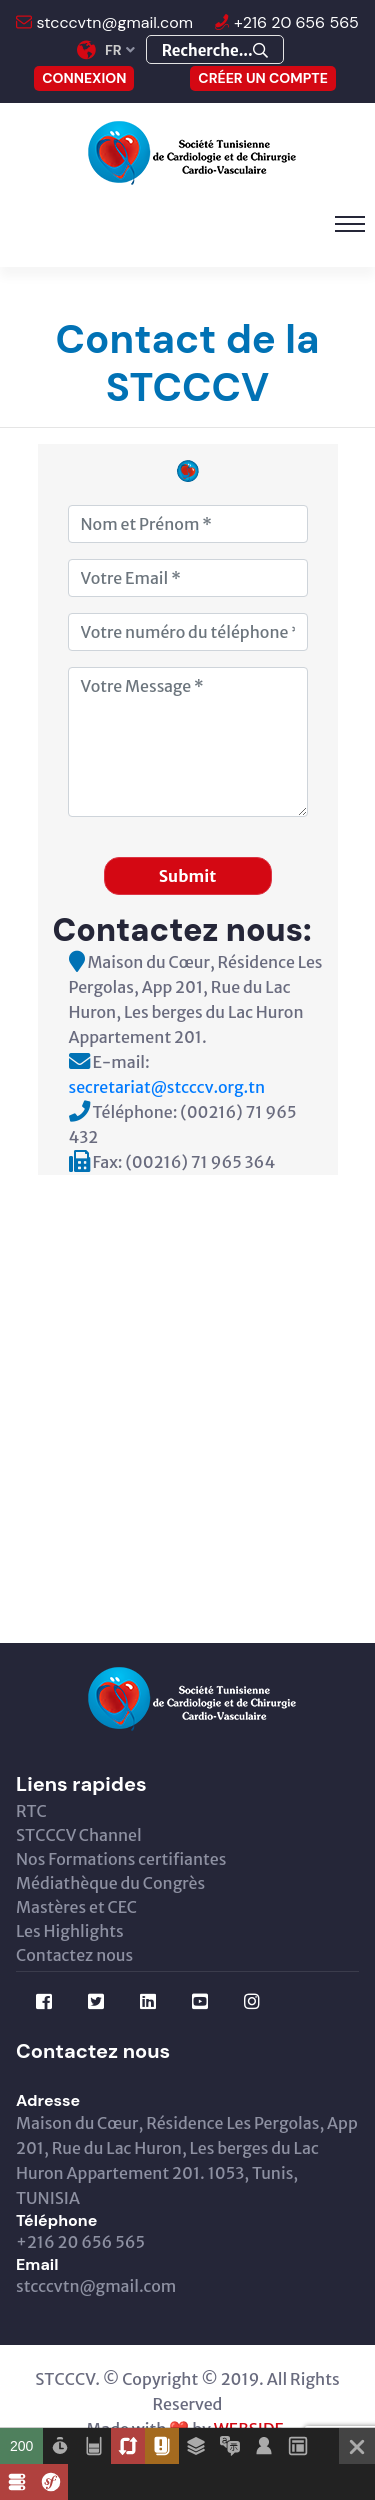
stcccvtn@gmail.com (112, 22)
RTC (31, 1811)
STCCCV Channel (79, 1835)
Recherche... (215, 50)
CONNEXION (84, 78)
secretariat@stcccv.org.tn (167, 1087)
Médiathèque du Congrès (110, 1883)
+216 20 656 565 (294, 22)
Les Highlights (70, 1931)
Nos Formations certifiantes (121, 1859)
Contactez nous (74, 1955)
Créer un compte (263, 78)
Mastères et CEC (76, 1907)
